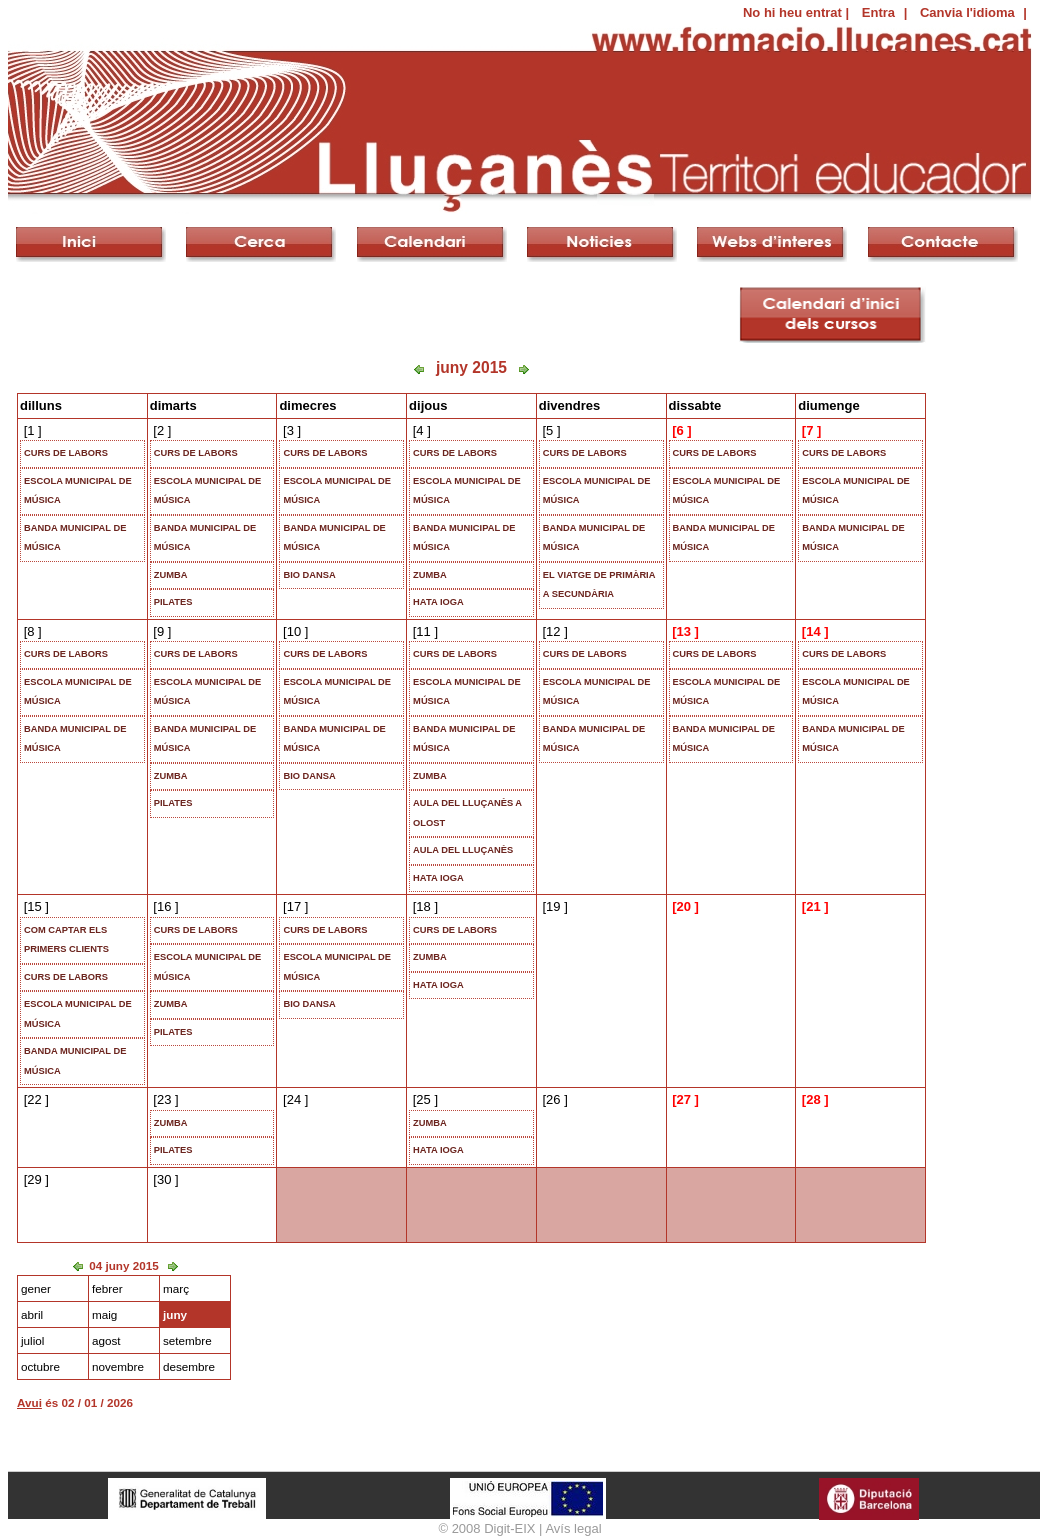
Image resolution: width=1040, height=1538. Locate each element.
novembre (118, 1366)
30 (164, 1179)
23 (164, 1099)
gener (36, 1288)
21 (813, 906)
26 (553, 1099)
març (176, 1288)
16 (164, 906)
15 (34, 906)
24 (294, 1099)
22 (34, 1099)
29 (34, 1179)
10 (294, 631)
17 (294, 906)
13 (683, 631)
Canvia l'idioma (967, 12)
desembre (189, 1366)
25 (423, 1099)
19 (553, 906)
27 (683, 1099)
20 (683, 906)
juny (175, 1314)
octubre (40, 1366)
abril (32, 1314)
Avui (29, 1402)
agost (106, 1340)
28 (813, 1099)
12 (553, 631)
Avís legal (573, 1528)
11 (423, 631)
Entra (878, 12)
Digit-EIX (509, 1528)
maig (104, 1314)
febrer (107, 1288)
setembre (187, 1340)
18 (423, 906)
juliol (32, 1340)
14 (813, 631)
